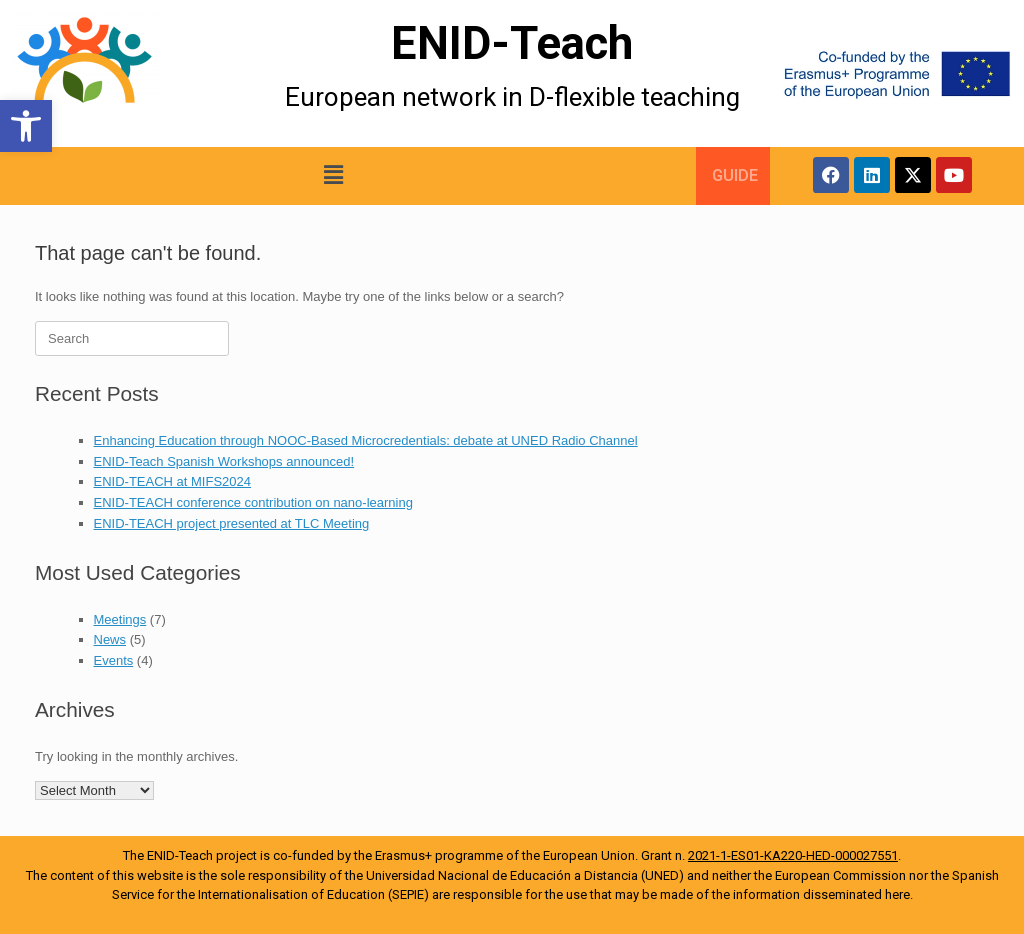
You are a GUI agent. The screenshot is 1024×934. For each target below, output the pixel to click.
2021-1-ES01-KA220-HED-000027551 (793, 855)
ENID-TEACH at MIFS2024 (173, 481)
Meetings (120, 619)
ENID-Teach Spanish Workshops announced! (224, 461)
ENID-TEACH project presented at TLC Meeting (232, 523)
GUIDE (735, 175)
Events (114, 660)
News (110, 639)
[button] (26, 126)
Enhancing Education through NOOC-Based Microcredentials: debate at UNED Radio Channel (366, 440)
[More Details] (128, 73)
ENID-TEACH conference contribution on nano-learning (253, 502)
